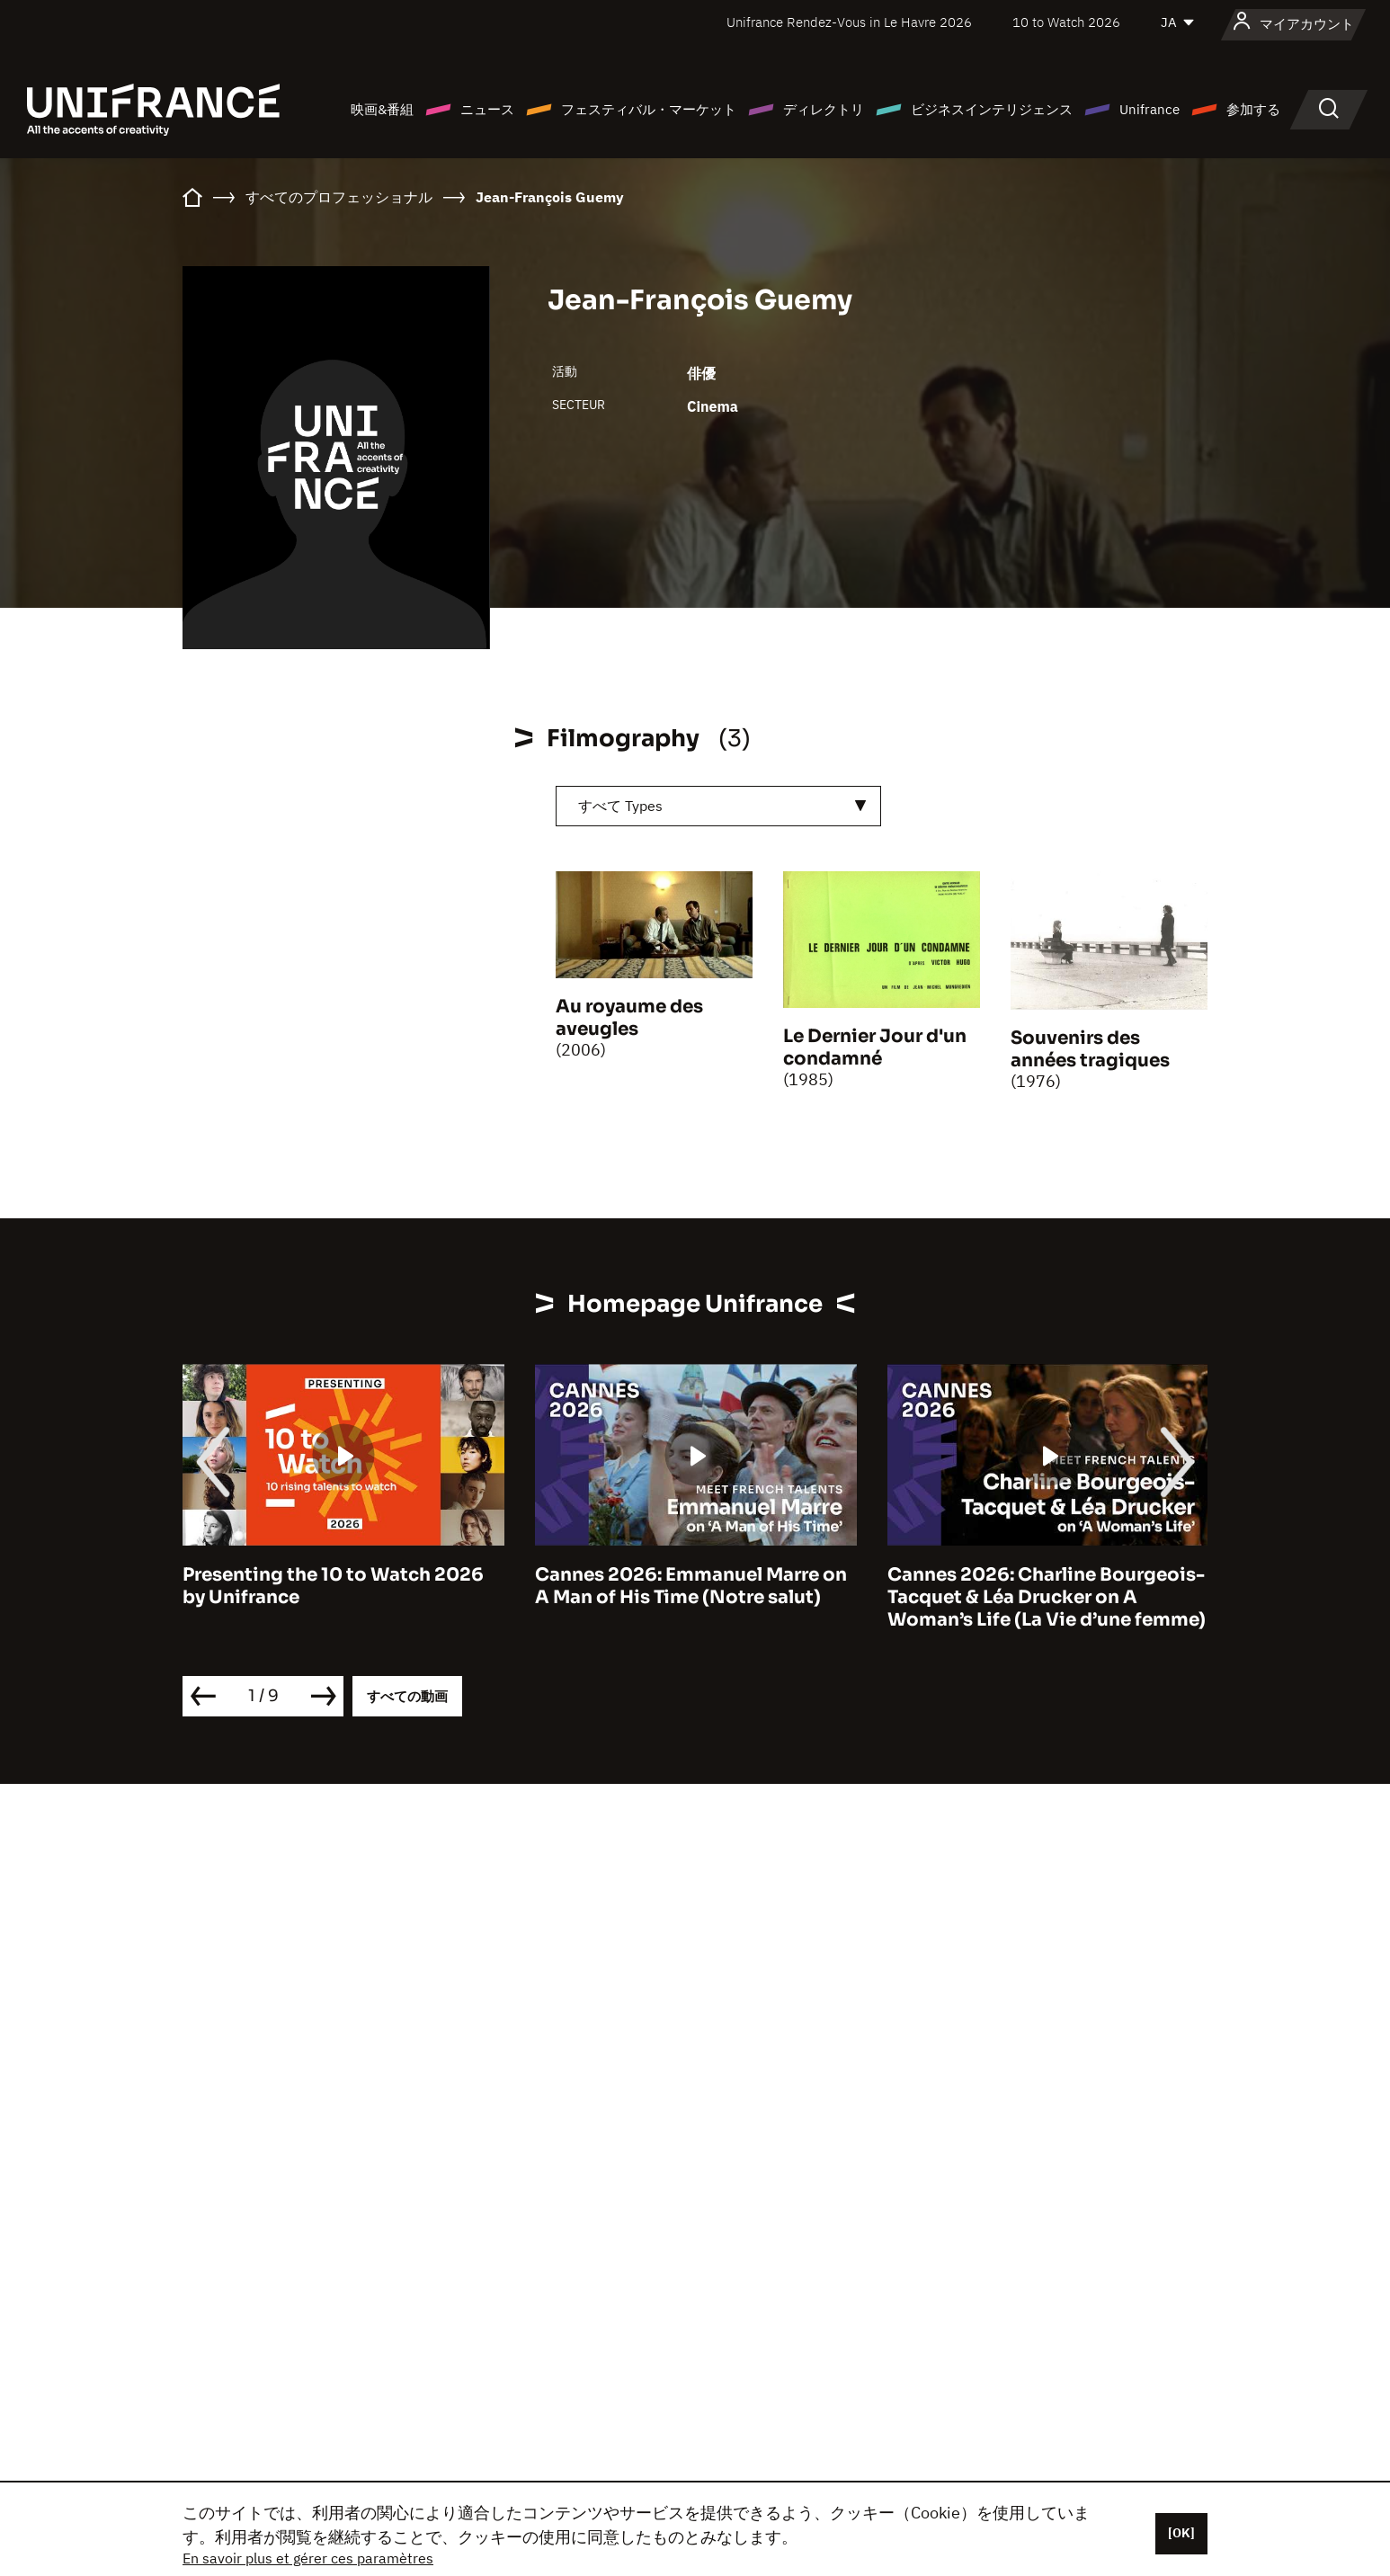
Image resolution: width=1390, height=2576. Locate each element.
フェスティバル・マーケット (648, 109)
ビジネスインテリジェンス (992, 109)
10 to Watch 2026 (1066, 22)
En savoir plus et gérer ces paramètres (308, 2558)
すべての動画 (407, 1696)
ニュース (487, 109)
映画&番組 (382, 109)
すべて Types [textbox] (620, 806)
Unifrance (1149, 109)
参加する (1253, 109)
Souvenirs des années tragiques (1090, 1049)
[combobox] (718, 806)
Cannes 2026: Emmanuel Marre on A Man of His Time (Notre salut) (691, 1586)
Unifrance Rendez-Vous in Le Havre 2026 (849, 22)
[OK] (1181, 2533)
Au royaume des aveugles (629, 1017)
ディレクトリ (823, 109)
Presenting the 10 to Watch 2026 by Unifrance (333, 1586)
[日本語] (1179, 22)
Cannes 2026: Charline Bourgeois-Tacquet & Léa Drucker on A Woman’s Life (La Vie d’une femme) (1046, 1597)
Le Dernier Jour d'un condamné (875, 1047)
